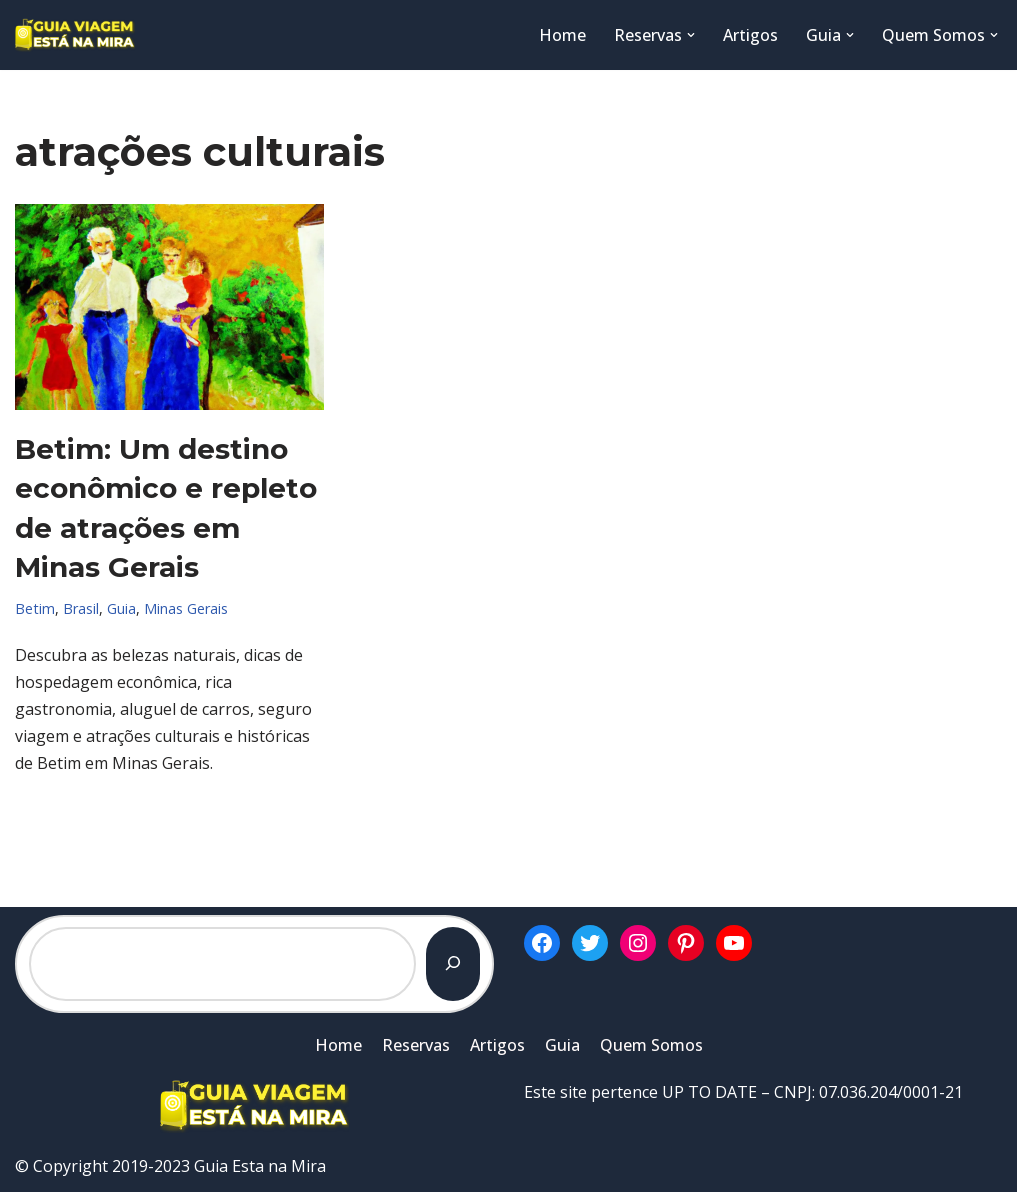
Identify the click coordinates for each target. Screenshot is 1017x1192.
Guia (121, 608)
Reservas (416, 1045)
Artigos (750, 35)
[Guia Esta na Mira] (75, 35)
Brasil (81, 608)
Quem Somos (651, 1045)
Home (562, 35)
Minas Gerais (186, 608)
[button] (691, 35)
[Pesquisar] (453, 964)
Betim (35, 608)
